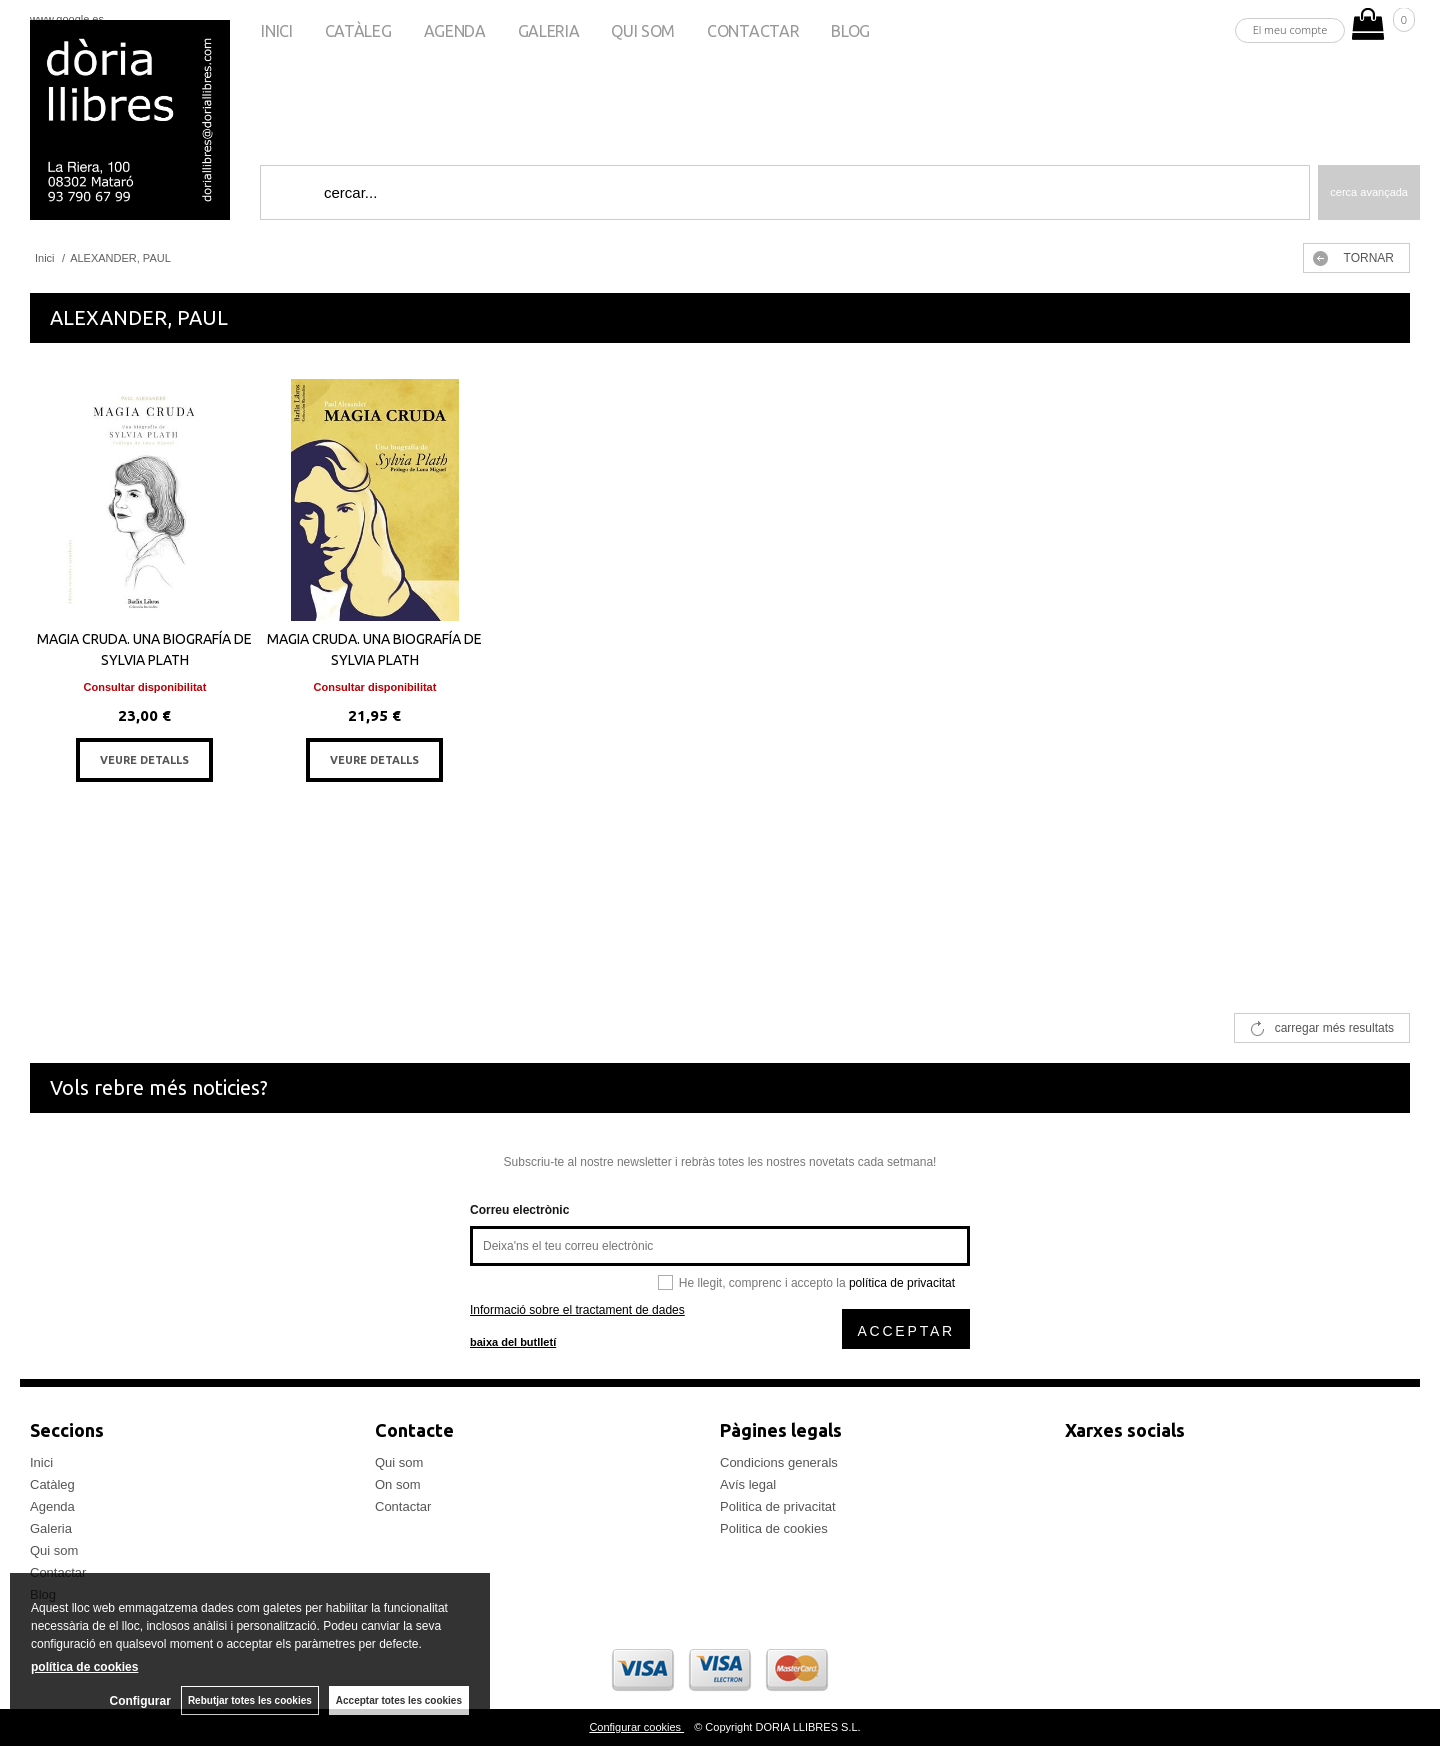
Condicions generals (779, 1462)
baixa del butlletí (513, 1342)
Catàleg (358, 31)
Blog (850, 31)
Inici (276, 31)
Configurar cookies (636, 1727)
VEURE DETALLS (144, 760)
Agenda (455, 31)
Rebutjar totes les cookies (250, 1700)
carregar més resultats (1334, 1028)
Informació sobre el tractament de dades (577, 1310)
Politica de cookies (774, 1528)
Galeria (549, 31)
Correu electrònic (519, 1210)
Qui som (643, 31)
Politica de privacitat (778, 1506)
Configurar (140, 1701)
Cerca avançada (1369, 192)
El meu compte (1290, 29)
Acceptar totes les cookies (399, 1700)
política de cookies (84, 1667)
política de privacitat (902, 1283)
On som (398, 1484)
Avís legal (748, 1484)
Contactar (753, 31)
